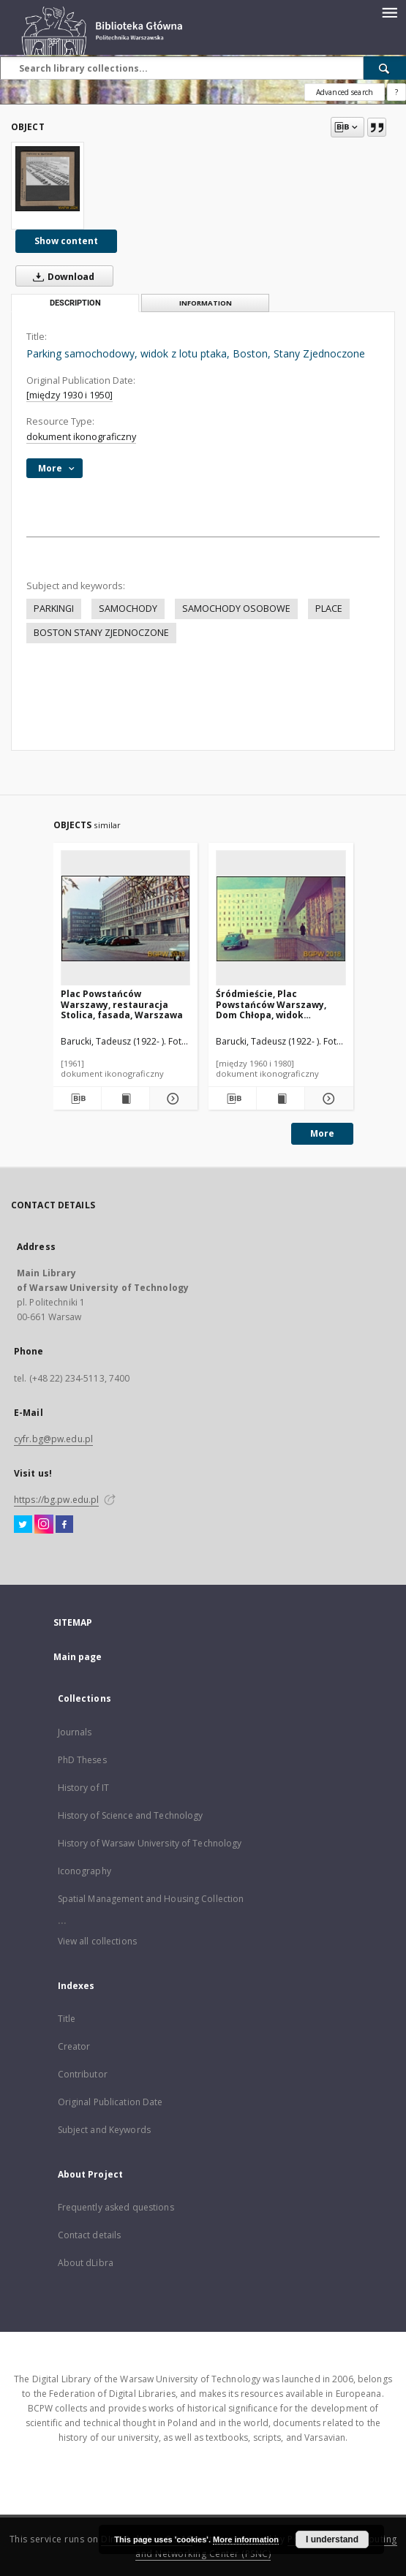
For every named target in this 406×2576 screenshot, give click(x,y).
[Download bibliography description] (76, 1098)
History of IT (84, 1787)
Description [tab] (75, 303)
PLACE (328, 608)
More (322, 1133)
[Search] (385, 68)
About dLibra (85, 2263)
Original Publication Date (110, 2102)
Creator (74, 2046)
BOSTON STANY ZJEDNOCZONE (101, 632)
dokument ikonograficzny (81, 437)
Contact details (89, 2235)
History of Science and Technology (130, 1815)
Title (67, 2018)
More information (246, 2539)
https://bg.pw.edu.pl (56, 1499)
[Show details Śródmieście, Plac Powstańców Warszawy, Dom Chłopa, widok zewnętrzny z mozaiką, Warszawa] (326, 1098)
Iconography (84, 1871)
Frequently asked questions (116, 2207)
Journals (75, 1732)
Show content (66, 241)
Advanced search (344, 92)
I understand (332, 2539)
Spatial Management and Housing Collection (151, 1899)
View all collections (97, 1941)
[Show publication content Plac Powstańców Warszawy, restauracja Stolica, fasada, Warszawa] (125, 1098)
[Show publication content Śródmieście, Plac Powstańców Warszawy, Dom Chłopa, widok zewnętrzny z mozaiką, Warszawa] (280, 1098)
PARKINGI (54, 608)
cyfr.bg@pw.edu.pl (53, 1439)
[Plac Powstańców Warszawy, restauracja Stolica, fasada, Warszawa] (125, 918)
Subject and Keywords (104, 2130)
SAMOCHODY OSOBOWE (236, 608)
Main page (77, 1657)
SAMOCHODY (128, 608)
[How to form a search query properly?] (396, 92)
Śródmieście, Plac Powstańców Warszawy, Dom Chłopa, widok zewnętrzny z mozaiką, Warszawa (271, 1004)
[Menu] (389, 11)
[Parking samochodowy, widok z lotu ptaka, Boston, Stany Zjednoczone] (47, 178)
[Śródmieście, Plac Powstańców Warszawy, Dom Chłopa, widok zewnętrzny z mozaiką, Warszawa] (281, 918)
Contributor (83, 2074)
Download (60, 276)
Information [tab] (205, 303)
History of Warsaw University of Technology (150, 1843)
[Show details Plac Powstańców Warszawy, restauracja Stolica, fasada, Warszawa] (171, 1098)
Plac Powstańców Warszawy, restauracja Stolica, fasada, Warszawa (122, 1004)
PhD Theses (82, 1760)
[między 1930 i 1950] (69, 395)
